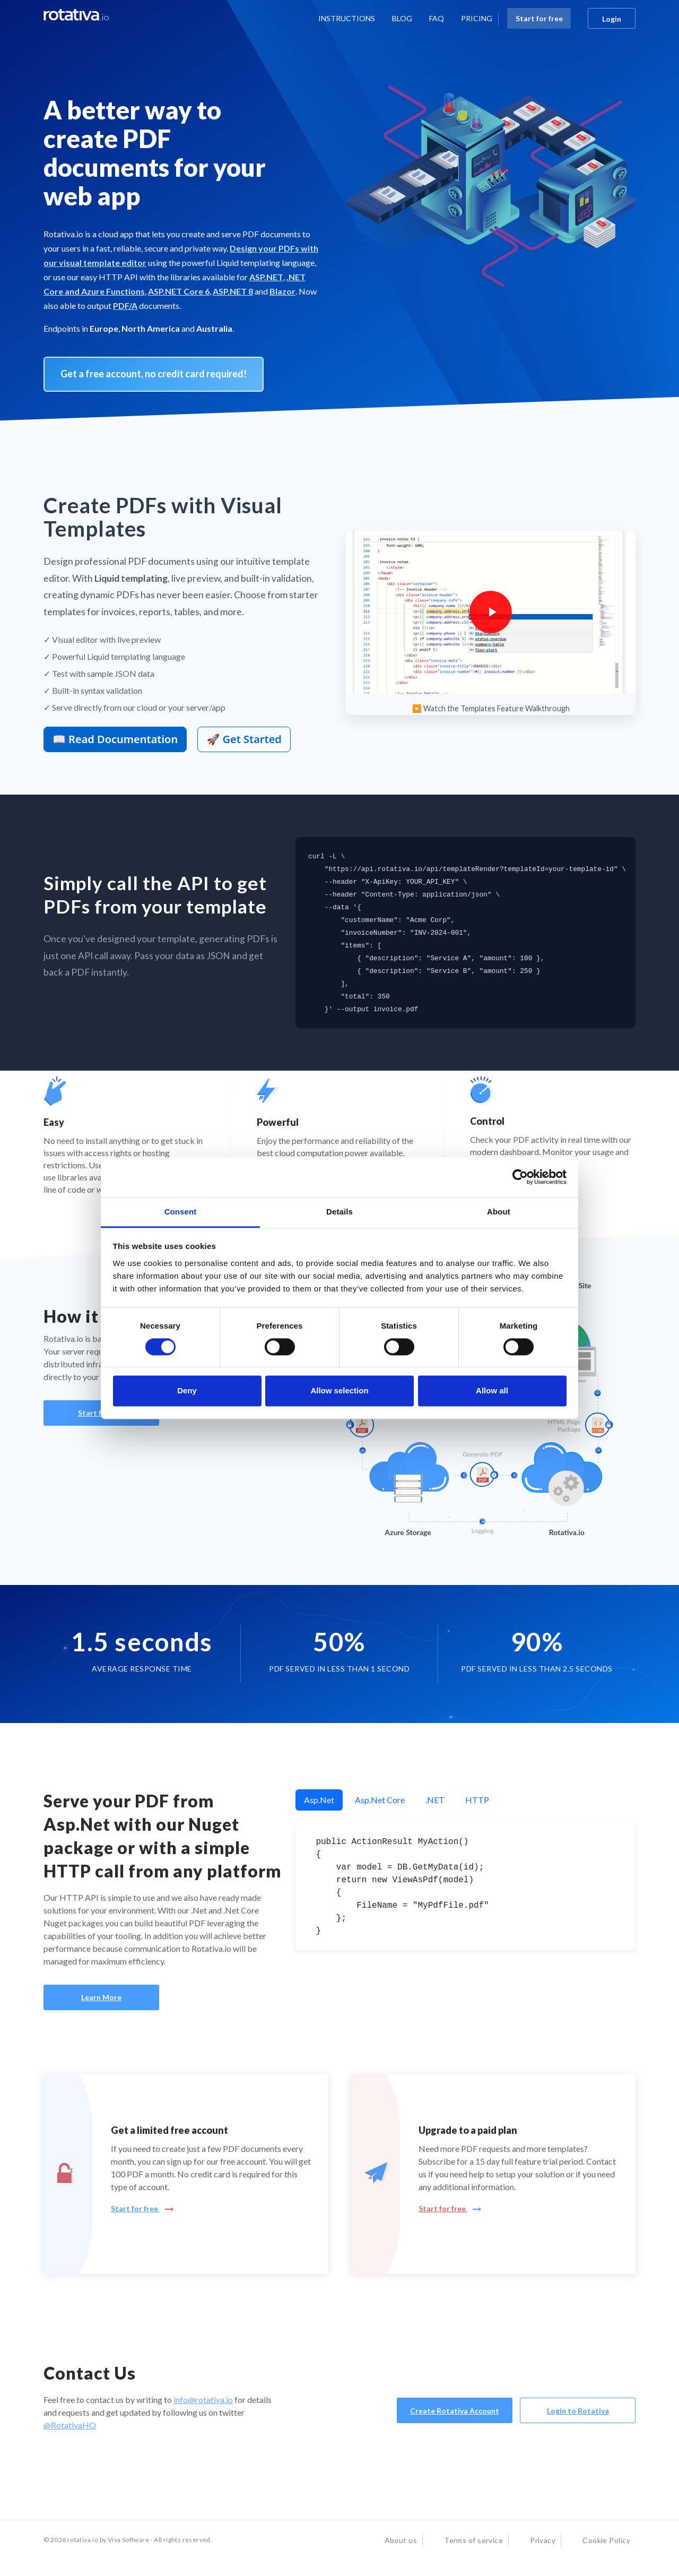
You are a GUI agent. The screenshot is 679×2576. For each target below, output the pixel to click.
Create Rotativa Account (454, 2410)
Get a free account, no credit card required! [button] (153, 374)
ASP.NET (266, 277)
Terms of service (473, 2540)
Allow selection (339, 1390)
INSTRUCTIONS (346, 18)
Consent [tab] (180, 1211)
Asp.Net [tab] (319, 1800)
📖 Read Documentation (115, 739)
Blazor (282, 291)
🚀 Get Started (243, 739)
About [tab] (498, 1211)
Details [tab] (339, 1211)
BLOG (402, 18)
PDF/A (125, 305)
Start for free (539, 18)
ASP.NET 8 (233, 291)
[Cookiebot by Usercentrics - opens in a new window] (520, 1177)
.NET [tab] (435, 1800)
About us (401, 2540)
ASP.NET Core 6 (179, 291)
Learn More (101, 1997)
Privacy (542, 2540)
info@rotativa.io (203, 2399)
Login (611, 18)
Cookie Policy (606, 2540)
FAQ (436, 18)
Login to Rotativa (578, 2410)
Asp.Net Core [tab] (380, 1800)
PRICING (476, 18)
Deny (187, 1390)
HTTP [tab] (477, 1800)
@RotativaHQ (69, 2425)
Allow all (492, 1390)
